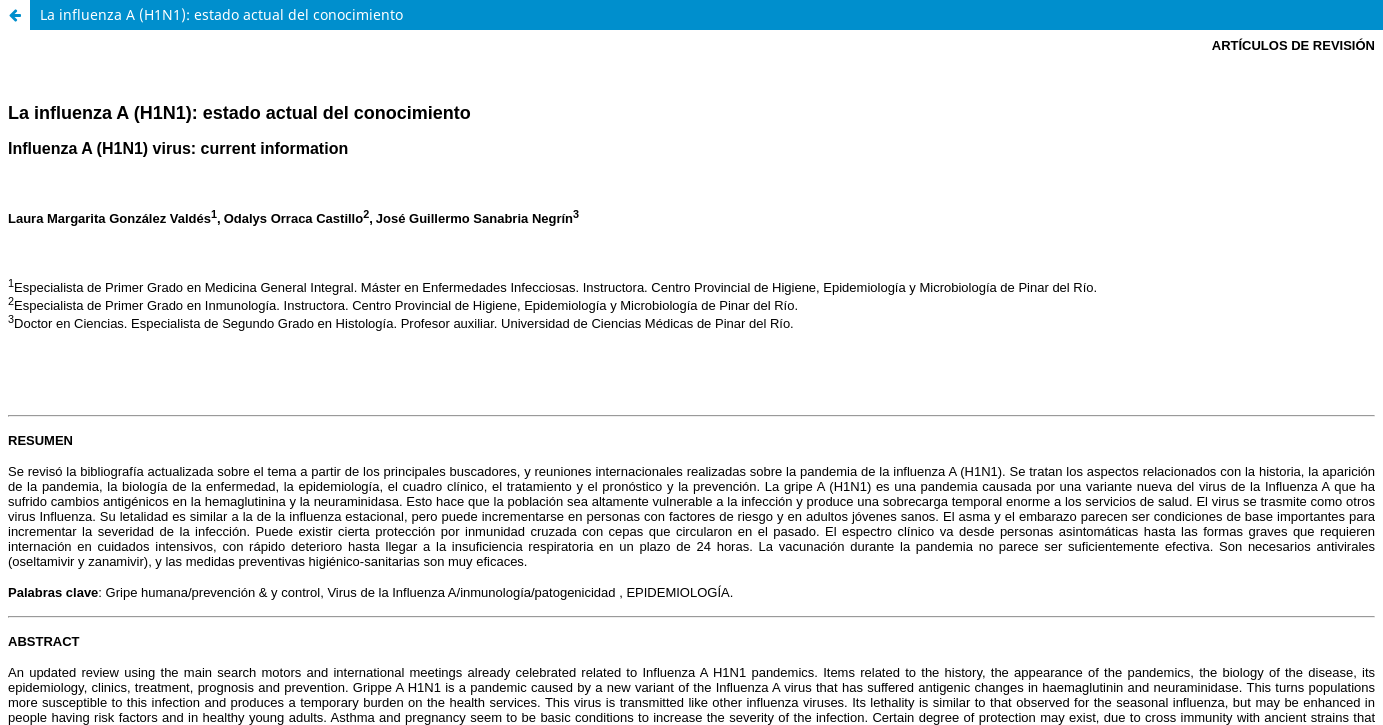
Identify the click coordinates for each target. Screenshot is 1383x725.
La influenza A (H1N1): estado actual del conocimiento (221, 14)
